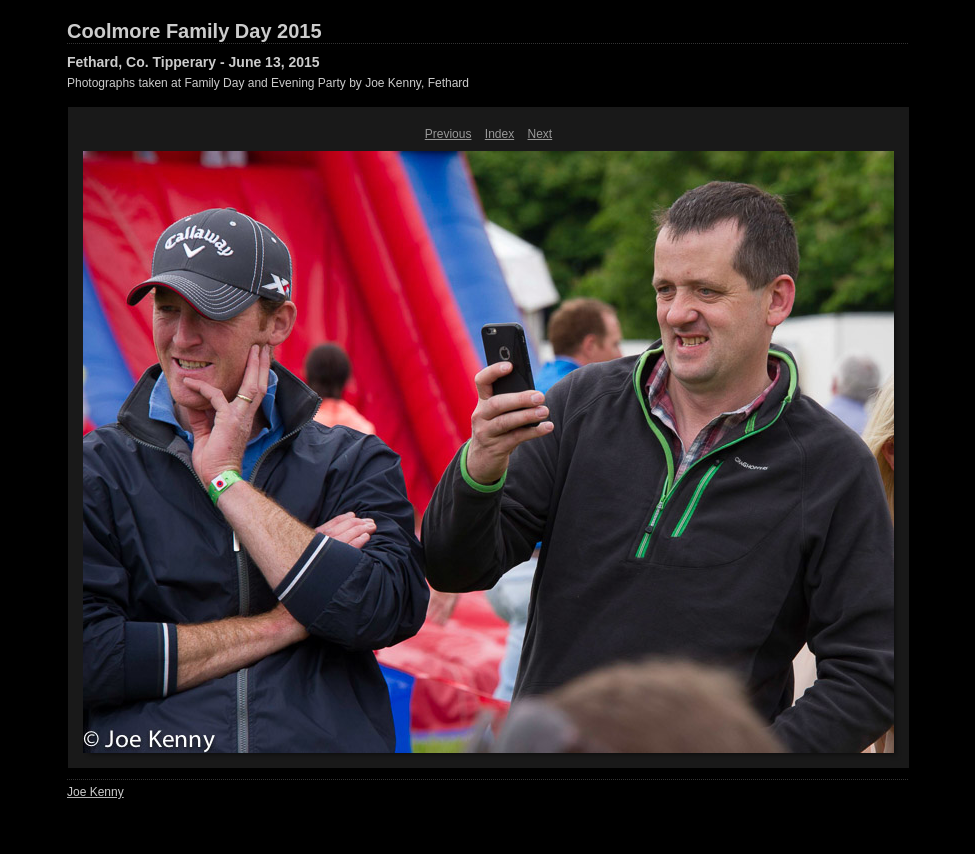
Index (499, 134)
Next (540, 134)
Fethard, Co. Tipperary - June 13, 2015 (193, 62)
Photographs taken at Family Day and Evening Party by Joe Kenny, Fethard (268, 83)
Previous (448, 134)
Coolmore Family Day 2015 (194, 31)
